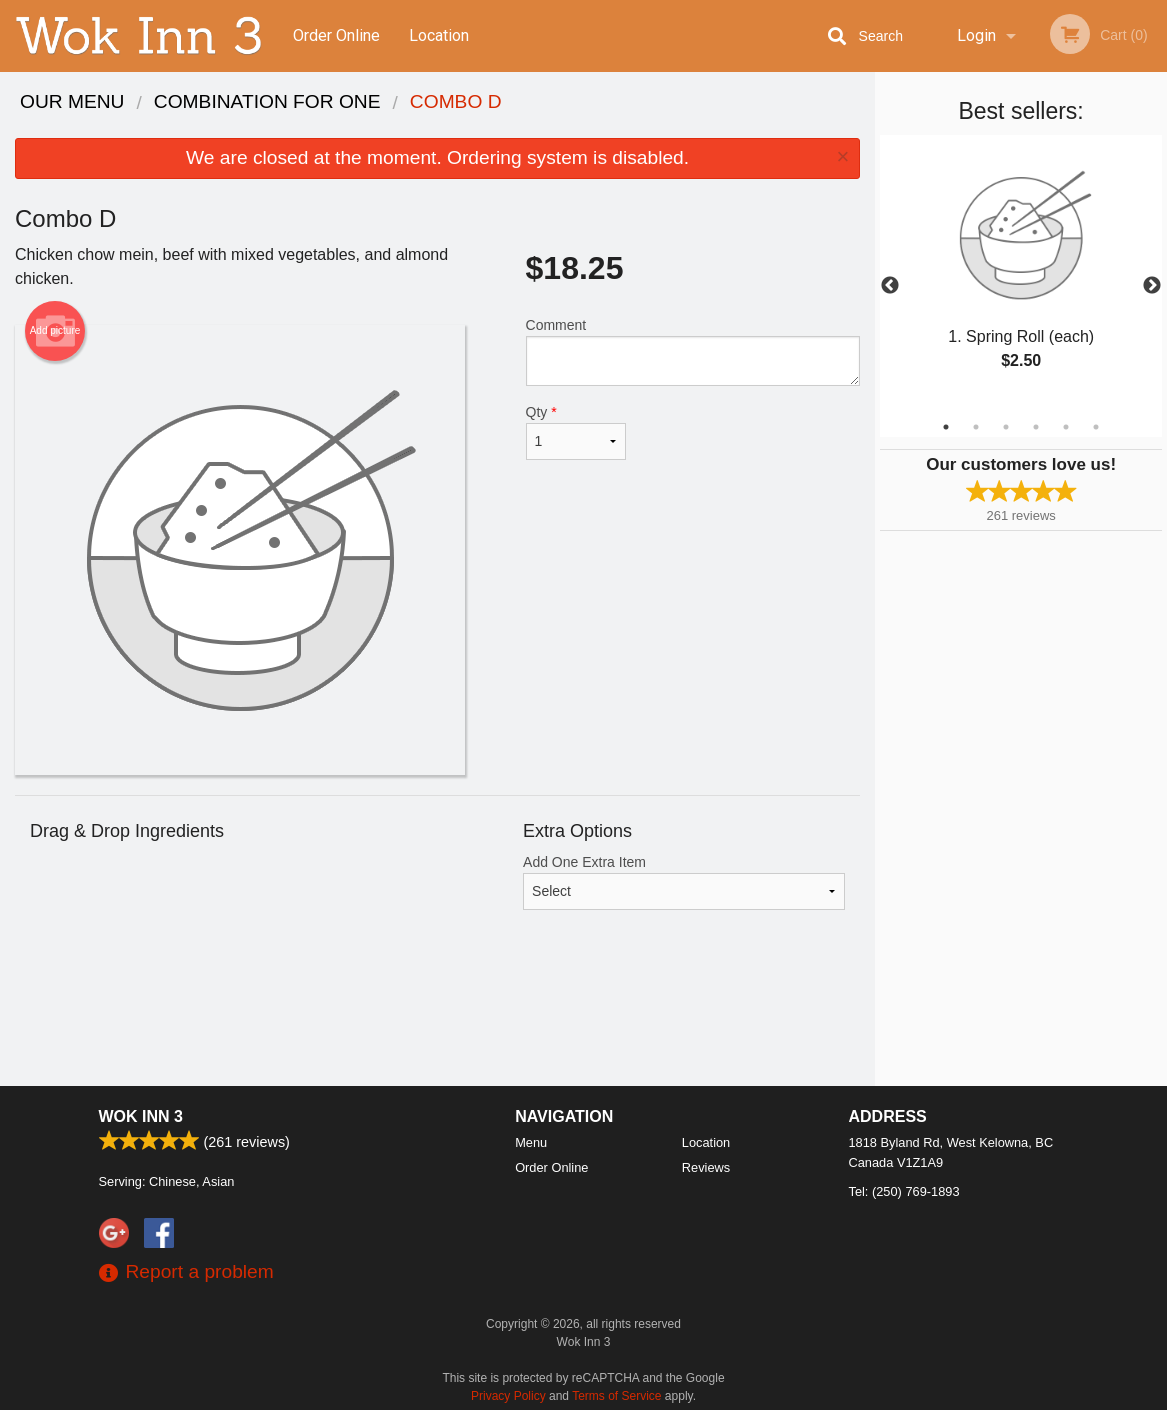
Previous (890, 286)
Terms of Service (616, 1396)
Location (439, 35)
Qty (576, 432)
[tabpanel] (1021, 274)
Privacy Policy (508, 1396)
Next (1152, 286)
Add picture (55, 331)
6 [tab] (1096, 427)
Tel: (904, 1191)
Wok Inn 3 (141, 1116)
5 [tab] (1066, 427)
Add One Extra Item (684, 882)
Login (976, 35)
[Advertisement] (437, 1021)
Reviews (706, 1167)
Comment (693, 351)
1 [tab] (946, 427)
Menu (531, 1142)
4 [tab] (1036, 427)
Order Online (336, 35)
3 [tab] (1006, 427)
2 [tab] (976, 427)
